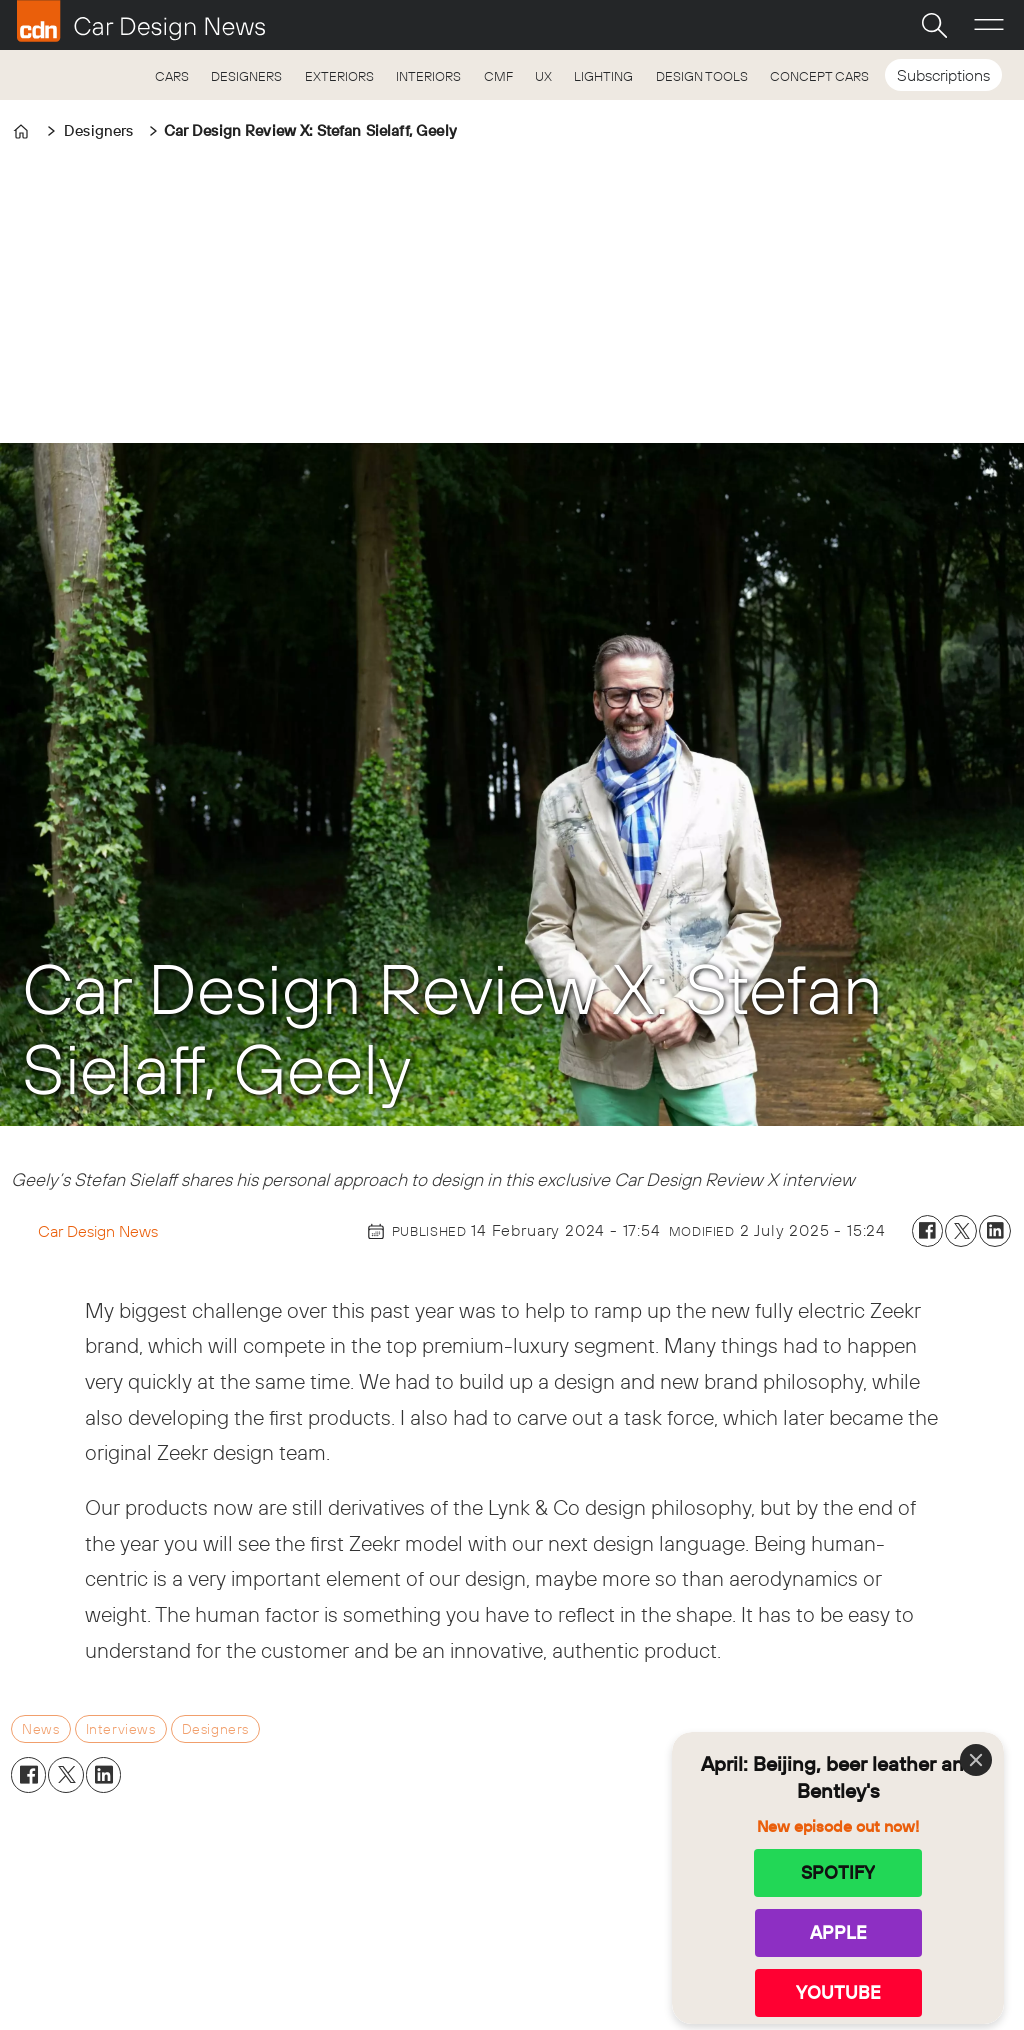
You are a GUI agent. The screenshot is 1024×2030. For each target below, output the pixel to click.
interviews (121, 1729)
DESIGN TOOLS (702, 76)
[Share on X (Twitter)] (961, 1231)
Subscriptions (943, 75)
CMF (498, 76)
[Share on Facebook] (928, 1231)
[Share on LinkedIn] (995, 1231)
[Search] (934, 25)
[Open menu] (989, 25)
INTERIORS (428, 76)
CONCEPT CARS (819, 76)
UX (543, 76)
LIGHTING (603, 76)
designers (215, 1729)
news (40, 1729)
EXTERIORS (339, 76)
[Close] (976, 1760)
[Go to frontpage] (141, 21)
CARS (172, 76)
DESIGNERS (246, 76)
